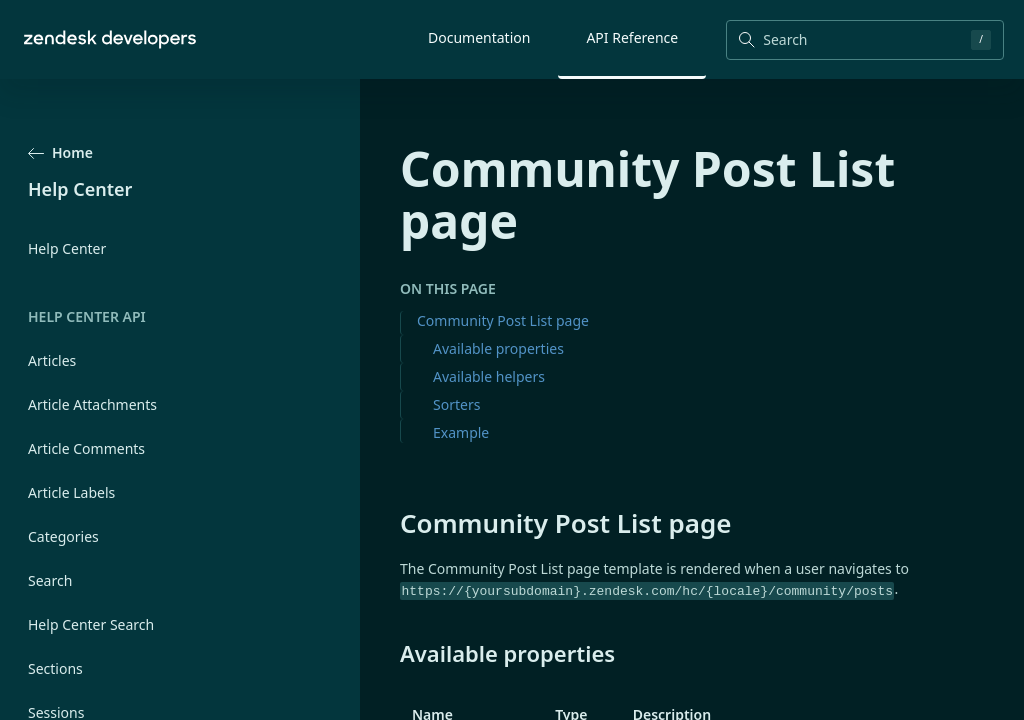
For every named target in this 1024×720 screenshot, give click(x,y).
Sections (55, 668)
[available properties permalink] (390, 653)
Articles (52, 360)
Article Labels (71, 492)
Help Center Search (91, 624)
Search (50, 580)
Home (60, 152)
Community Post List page (503, 320)
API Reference (632, 37)
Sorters (456, 404)
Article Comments (86, 448)
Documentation (479, 37)
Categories (63, 536)
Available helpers (489, 376)
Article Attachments (92, 404)
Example (461, 432)
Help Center (67, 248)
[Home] (110, 39)
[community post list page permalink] (390, 523)
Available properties (498, 348)
